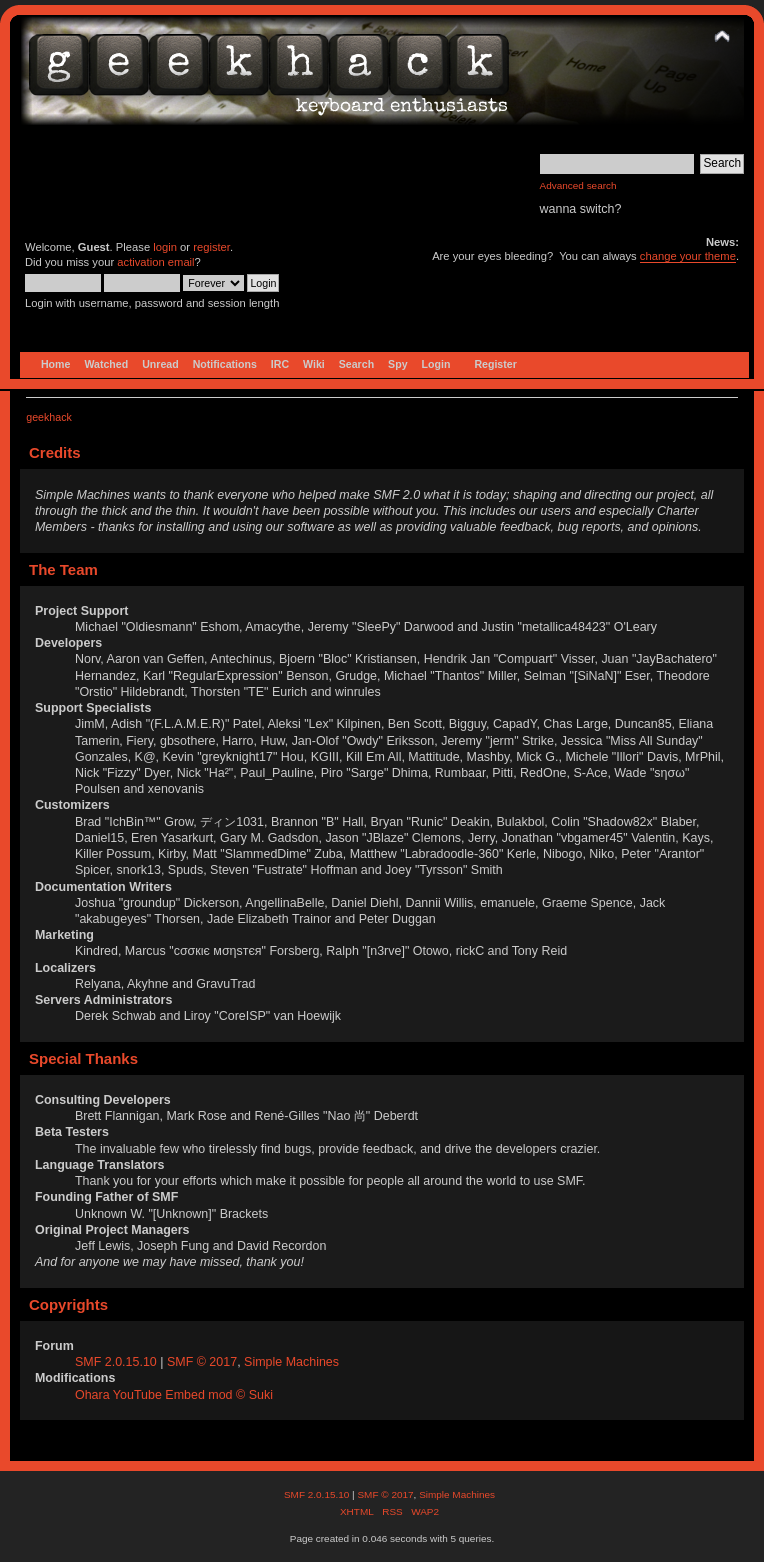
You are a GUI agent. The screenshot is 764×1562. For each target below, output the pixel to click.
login (165, 247)
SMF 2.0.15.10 (117, 1362)
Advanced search (578, 185)
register (211, 247)
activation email (155, 262)
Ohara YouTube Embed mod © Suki (174, 1395)
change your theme (688, 256)
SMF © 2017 (202, 1362)
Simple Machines (291, 1362)
